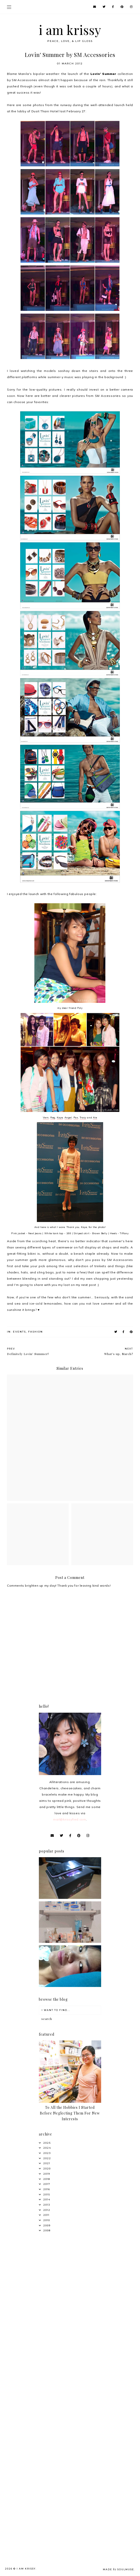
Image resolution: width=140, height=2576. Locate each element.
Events (19, 1331)
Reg (52, 1117)
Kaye (60, 1117)
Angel (68, 1117)
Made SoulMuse (118, 2569)
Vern (46, 1117)
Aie (95, 1117)
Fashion (35, 1331)
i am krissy (70, 29)
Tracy (83, 1117)
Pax (75, 1117)
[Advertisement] (70, 2278)
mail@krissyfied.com (69, 1819)
